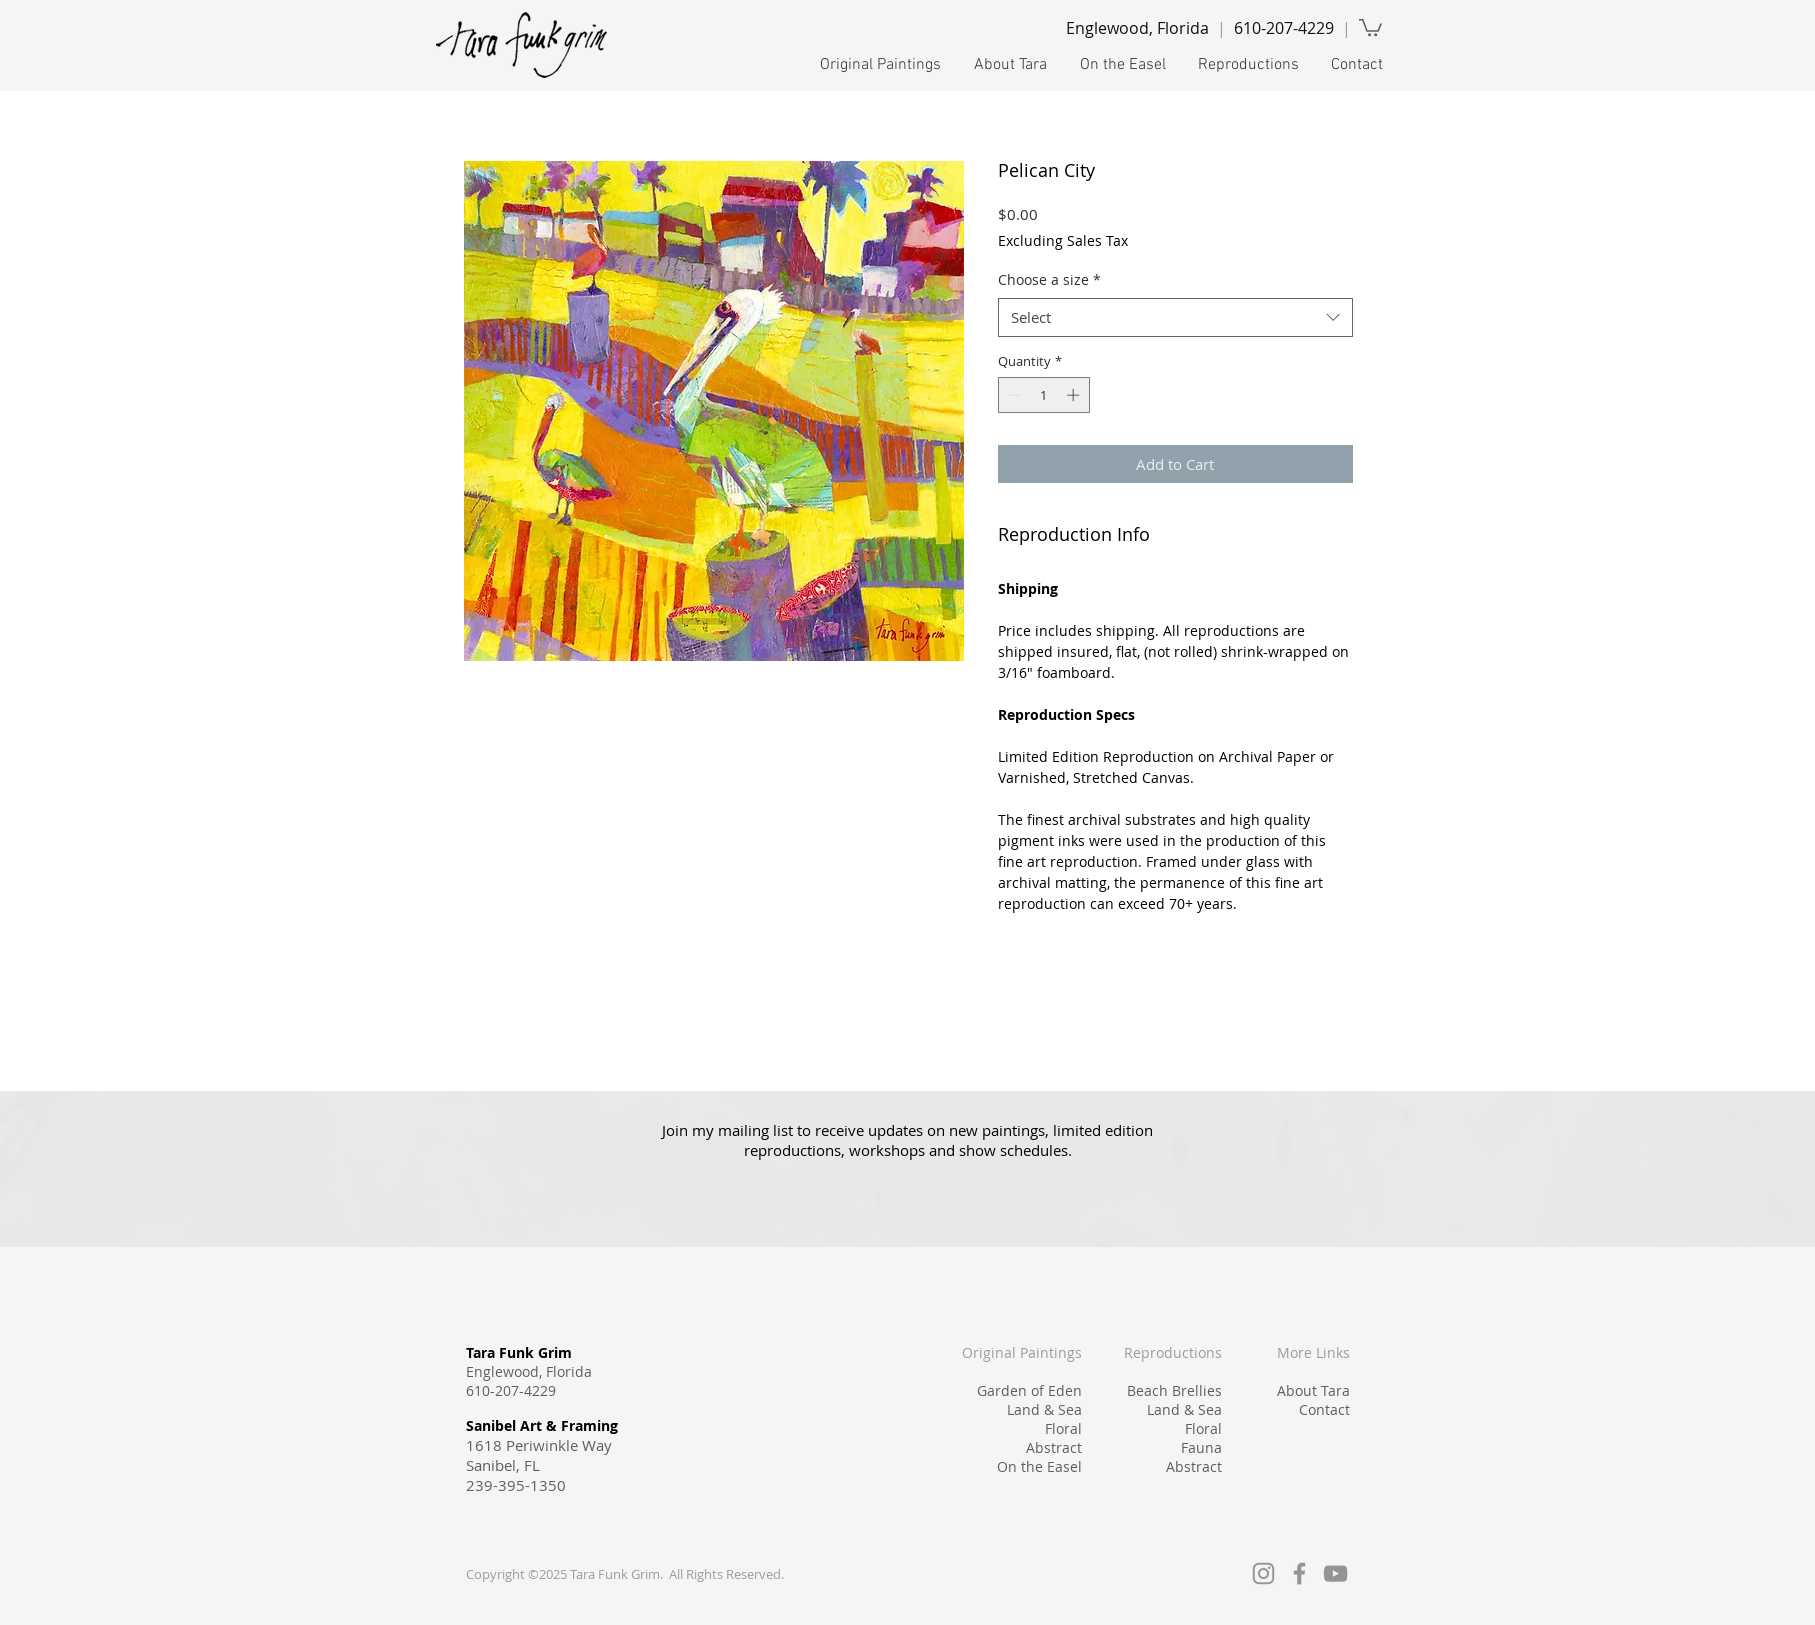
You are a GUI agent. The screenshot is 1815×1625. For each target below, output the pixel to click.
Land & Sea (1044, 1409)
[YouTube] (1335, 1573)
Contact (1324, 1409)
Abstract (1054, 1447)
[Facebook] (1299, 1573)
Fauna (1201, 1447)
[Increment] (1075, 395)
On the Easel (1039, 1466)
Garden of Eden (1029, 1390)
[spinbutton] (1043, 395)
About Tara (1313, 1390)
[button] (879, 65)
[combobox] (1175, 317)
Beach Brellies (1174, 1390)
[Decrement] (1013, 395)
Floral (1063, 1428)
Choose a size (1049, 279)
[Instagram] (1263, 1573)
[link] (1370, 26)
